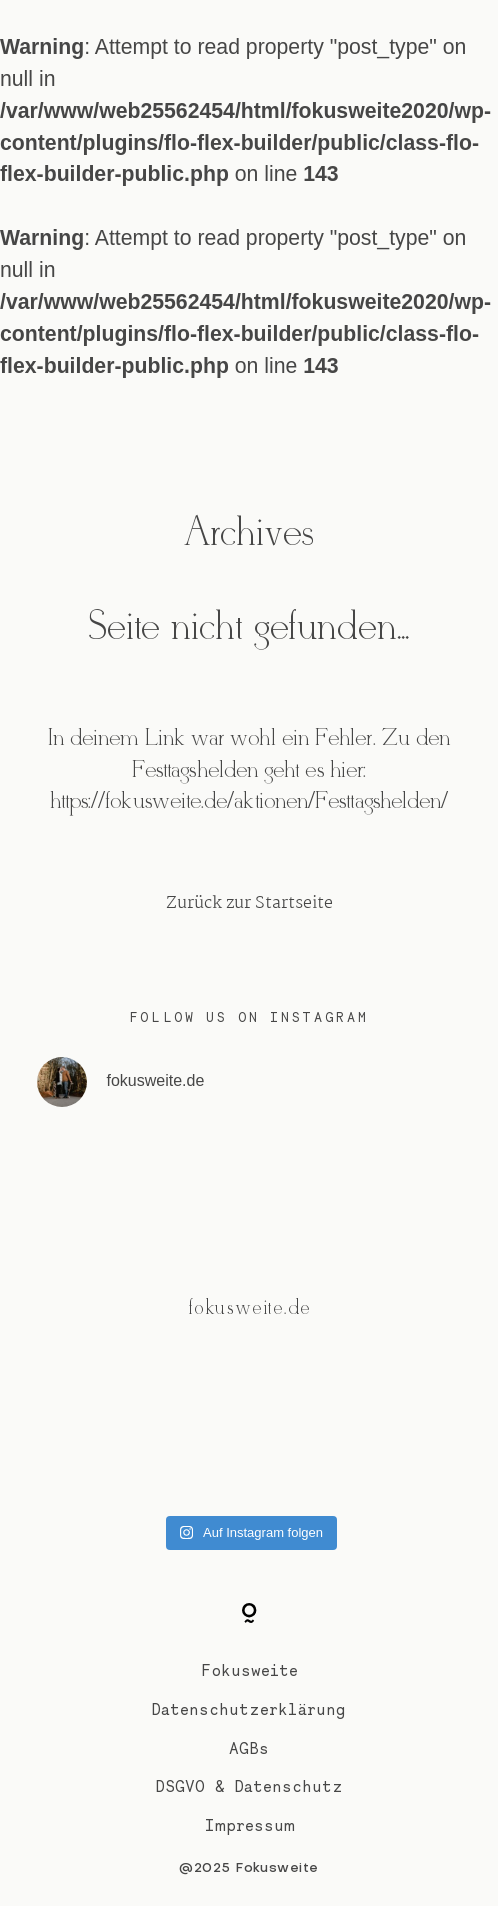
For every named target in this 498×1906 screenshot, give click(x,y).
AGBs (249, 1748)
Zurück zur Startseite (249, 903)
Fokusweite (249, 1670)
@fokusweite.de (249, 1308)
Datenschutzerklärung (249, 1709)
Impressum (249, 1825)
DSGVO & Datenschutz (249, 1786)
